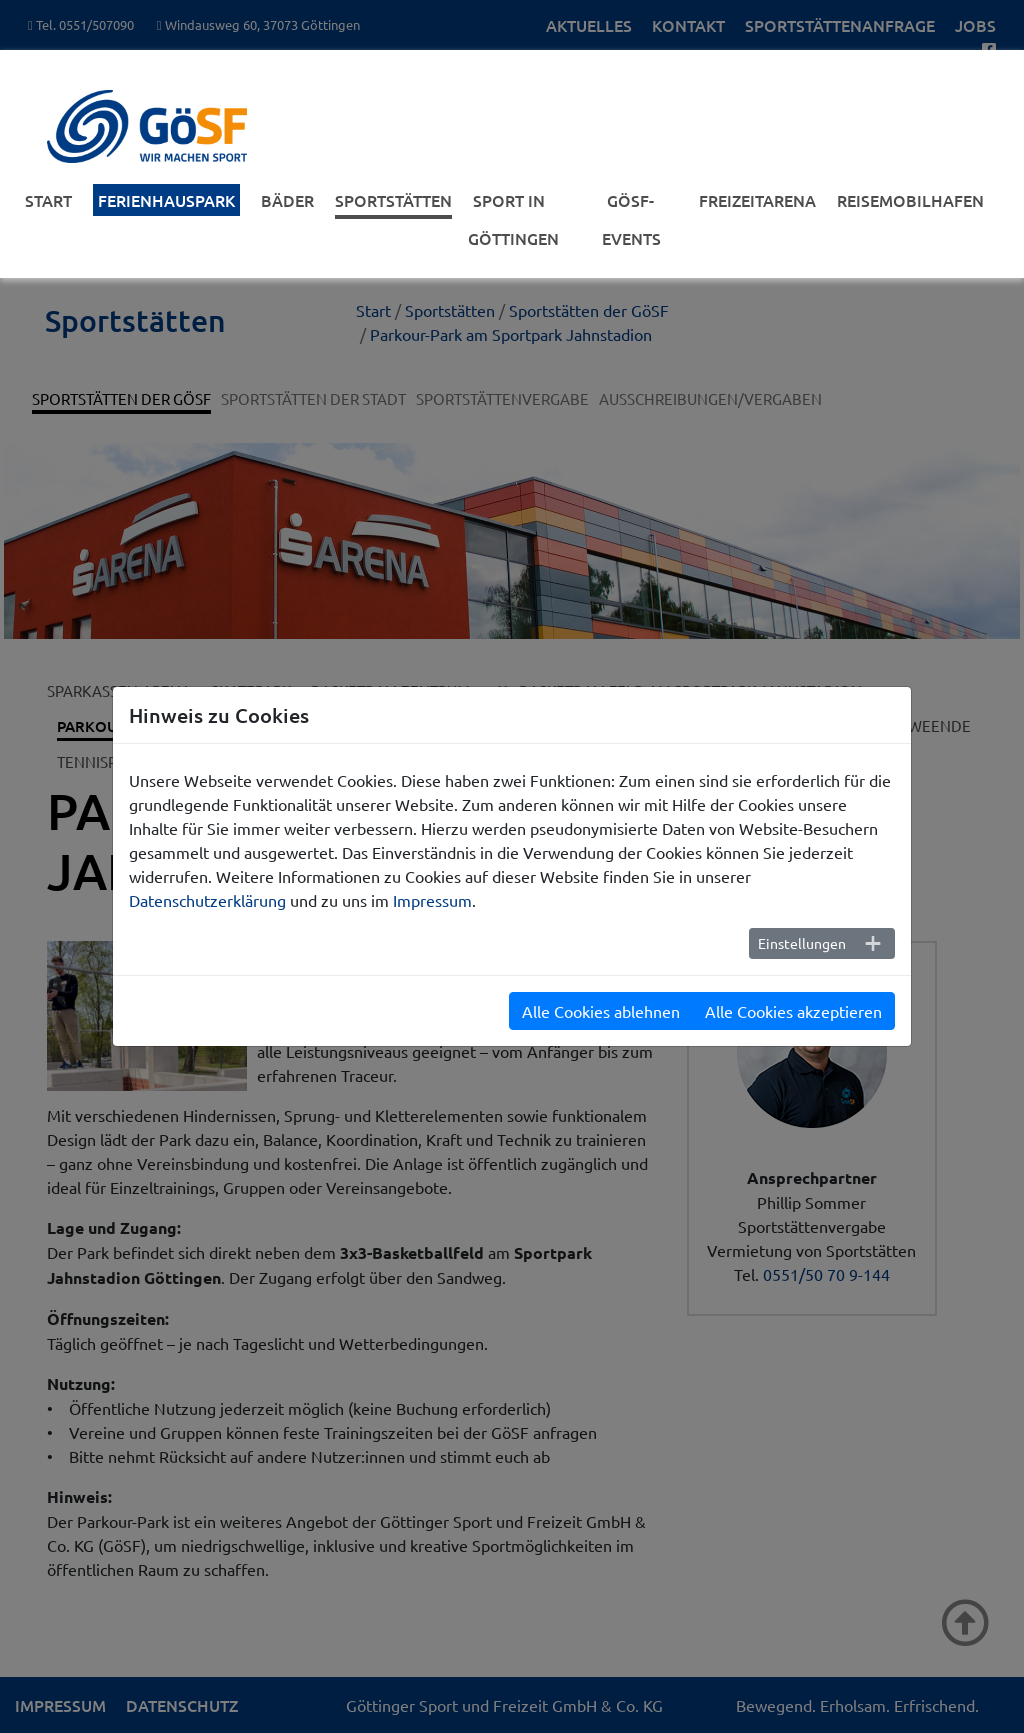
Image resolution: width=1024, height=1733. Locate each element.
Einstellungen (802, 943)
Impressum (432, 900)
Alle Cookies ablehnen (601, 1011)
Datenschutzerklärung (207, 900)
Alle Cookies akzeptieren (793, 1011)
